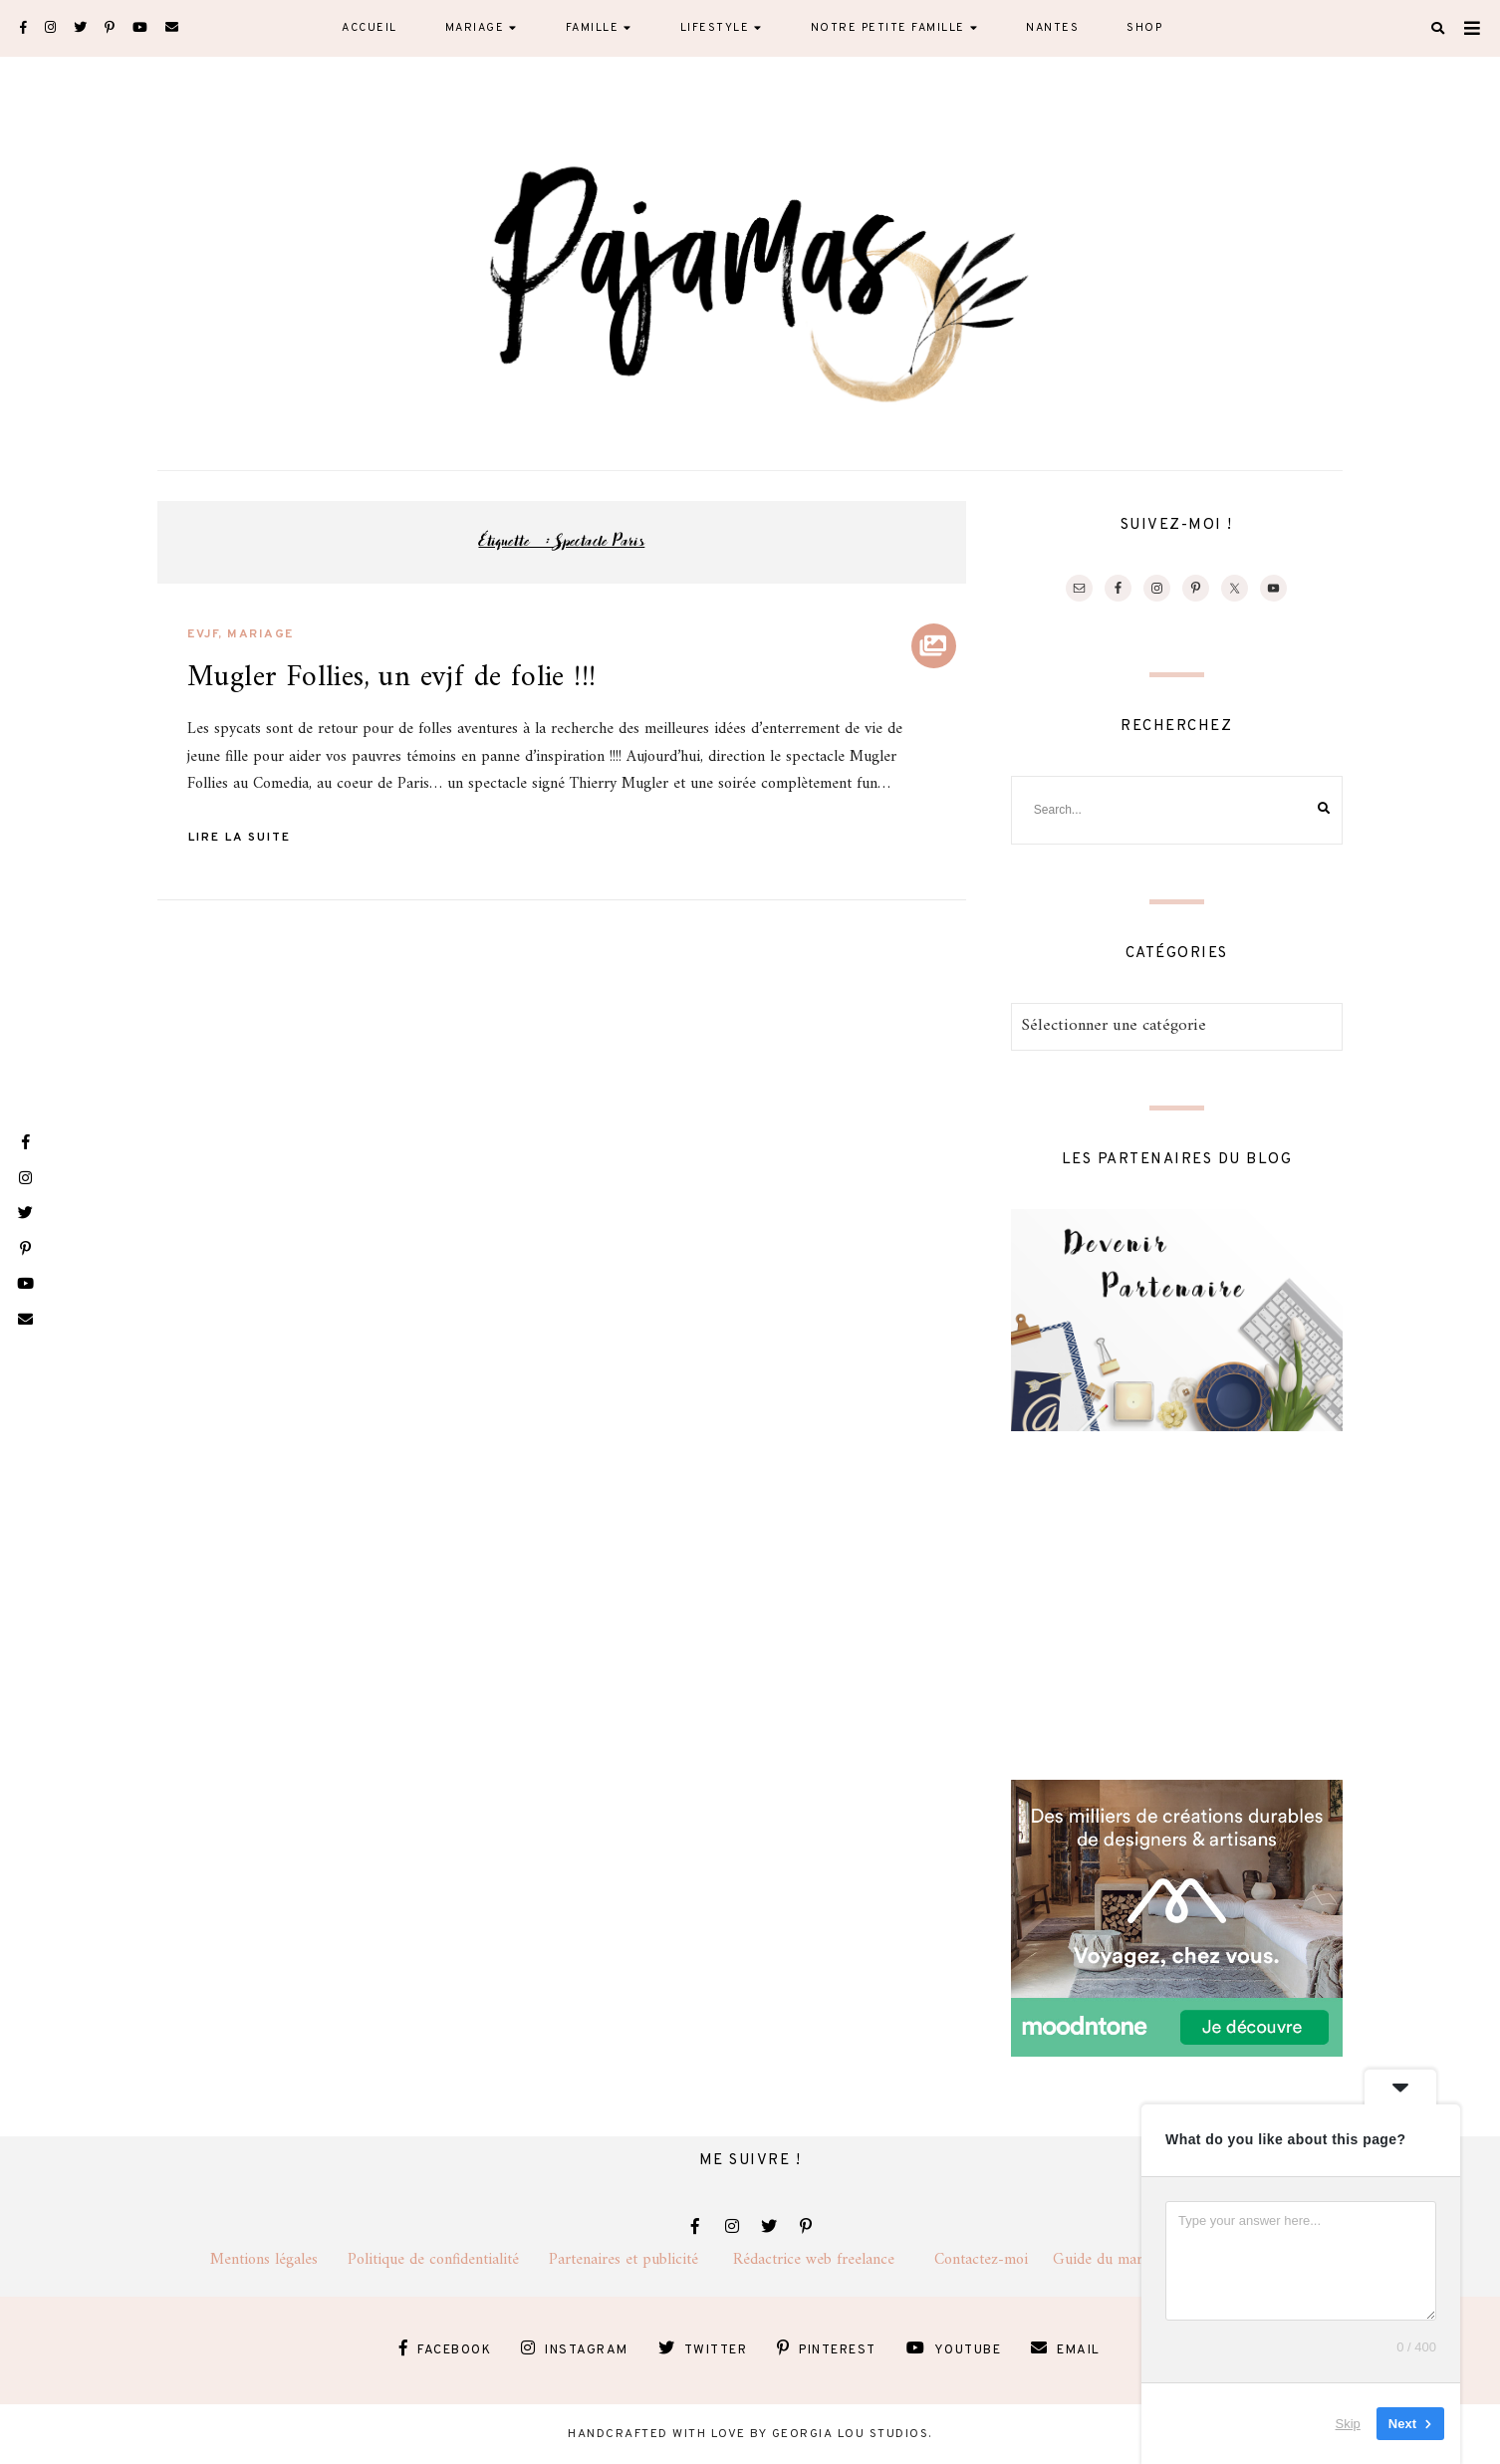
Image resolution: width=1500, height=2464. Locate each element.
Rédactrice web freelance (833, 2260)
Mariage (475, 28)
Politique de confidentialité (448, 2260)
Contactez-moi (993, 2260)
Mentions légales (279, 2260)
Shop (1144, 28)
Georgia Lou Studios (850, 2434)
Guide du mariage (1128, 2260)
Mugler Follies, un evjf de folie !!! (391, 677)
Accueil (369, 28)
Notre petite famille (888, 28)
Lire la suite (239, 838)
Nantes (1052, 28)
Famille (593, 28)
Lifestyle (715, 28)
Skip (1348, 2423)
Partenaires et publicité (641, 2260)
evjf (202, 634)
